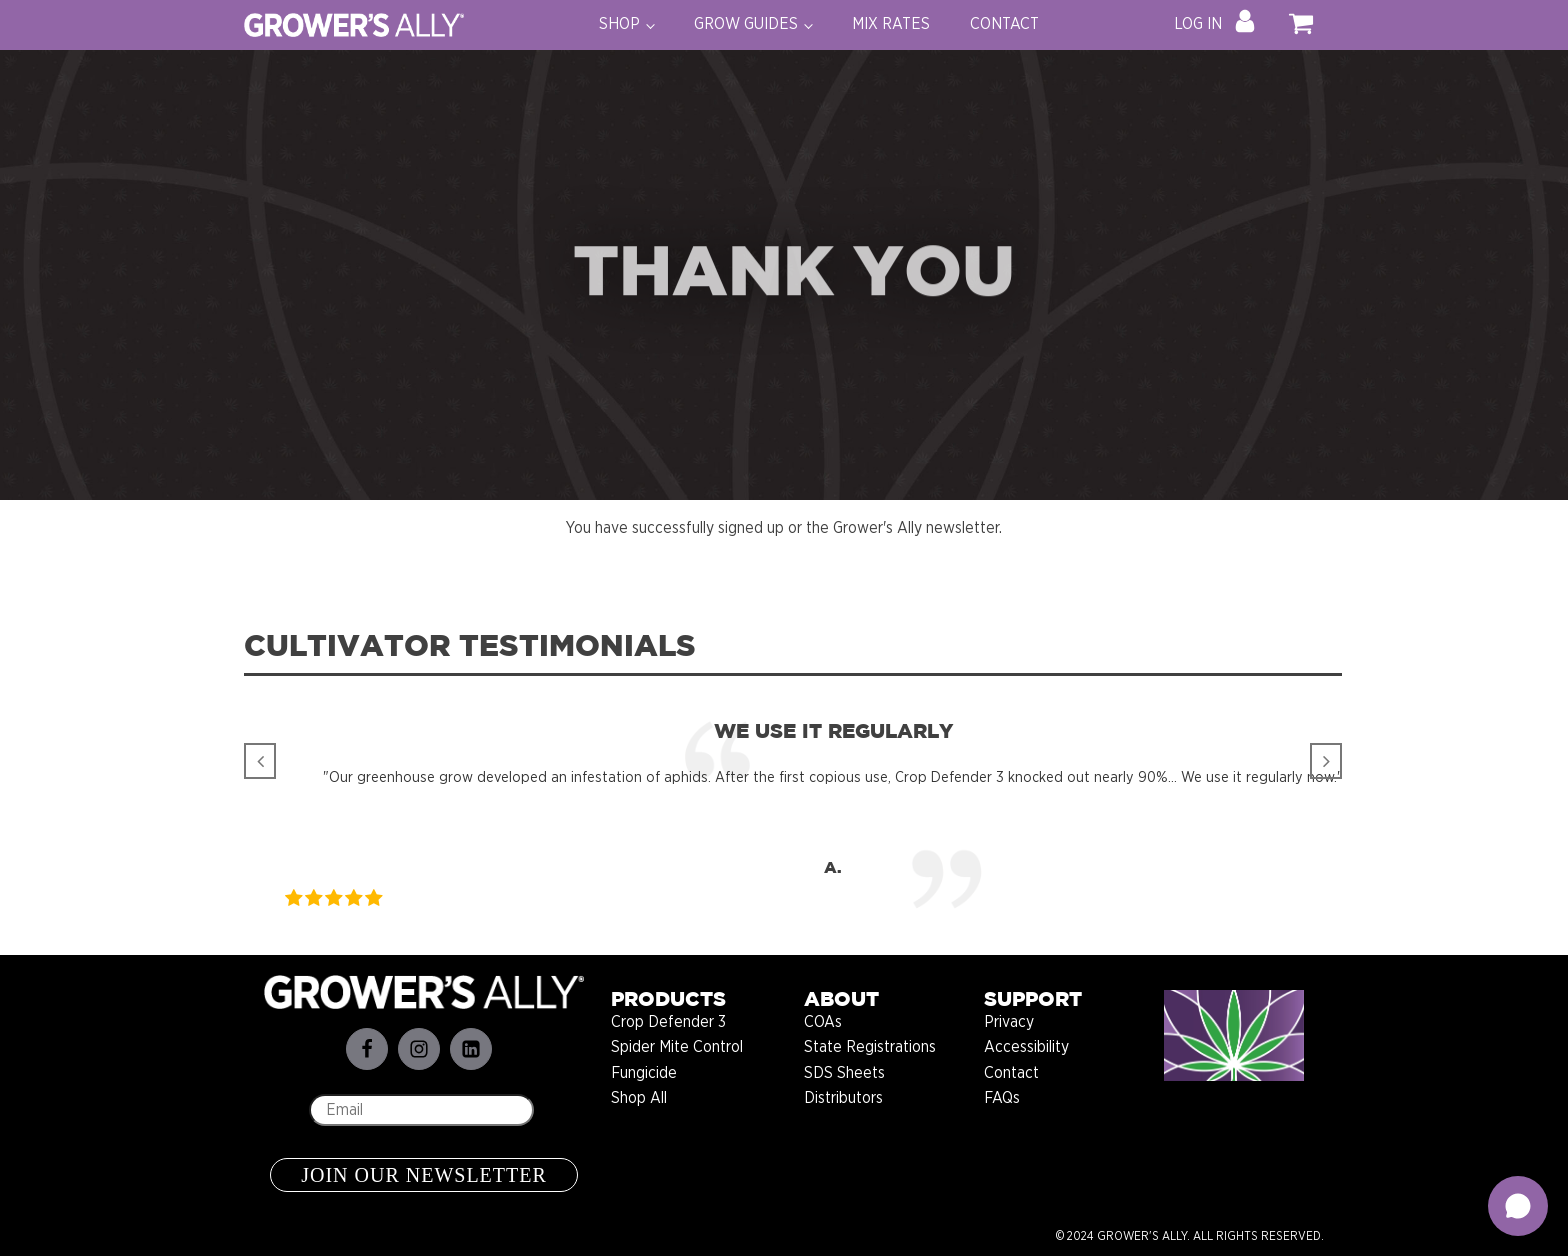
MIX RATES (891, 24)
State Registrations (870, 1047)
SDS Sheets (844, 1073)
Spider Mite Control (677, 1047)
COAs (823, 1022)
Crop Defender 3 (668, 1022)
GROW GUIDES (746, 24)
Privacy (1009, 1022)
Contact (1011, 1073)
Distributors (843, 1098)
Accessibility (1026, 1047)
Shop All (639, 1098)
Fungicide (644, 1073)
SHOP (619, 24)
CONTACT (1004, 24)
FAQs (1002, 1098)
